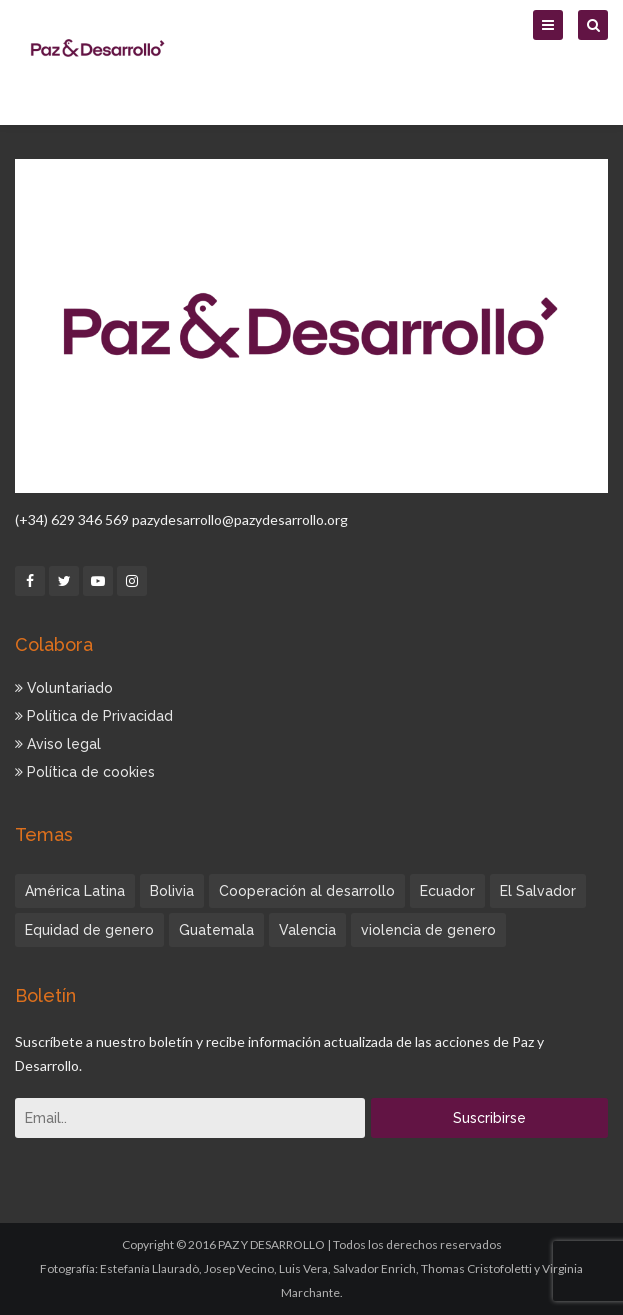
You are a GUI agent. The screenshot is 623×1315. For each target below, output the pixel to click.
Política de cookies (85, 772)
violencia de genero (428, 930)
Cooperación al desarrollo (307, 891)
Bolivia (172, 891)
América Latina (75, 891)
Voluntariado (64, 688)
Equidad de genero (89, 930)
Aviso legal (58, 744)
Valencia (307, 930)
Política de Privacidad (94, 716)
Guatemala (216, 930)
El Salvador (538, 891)
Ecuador (447, 891)
